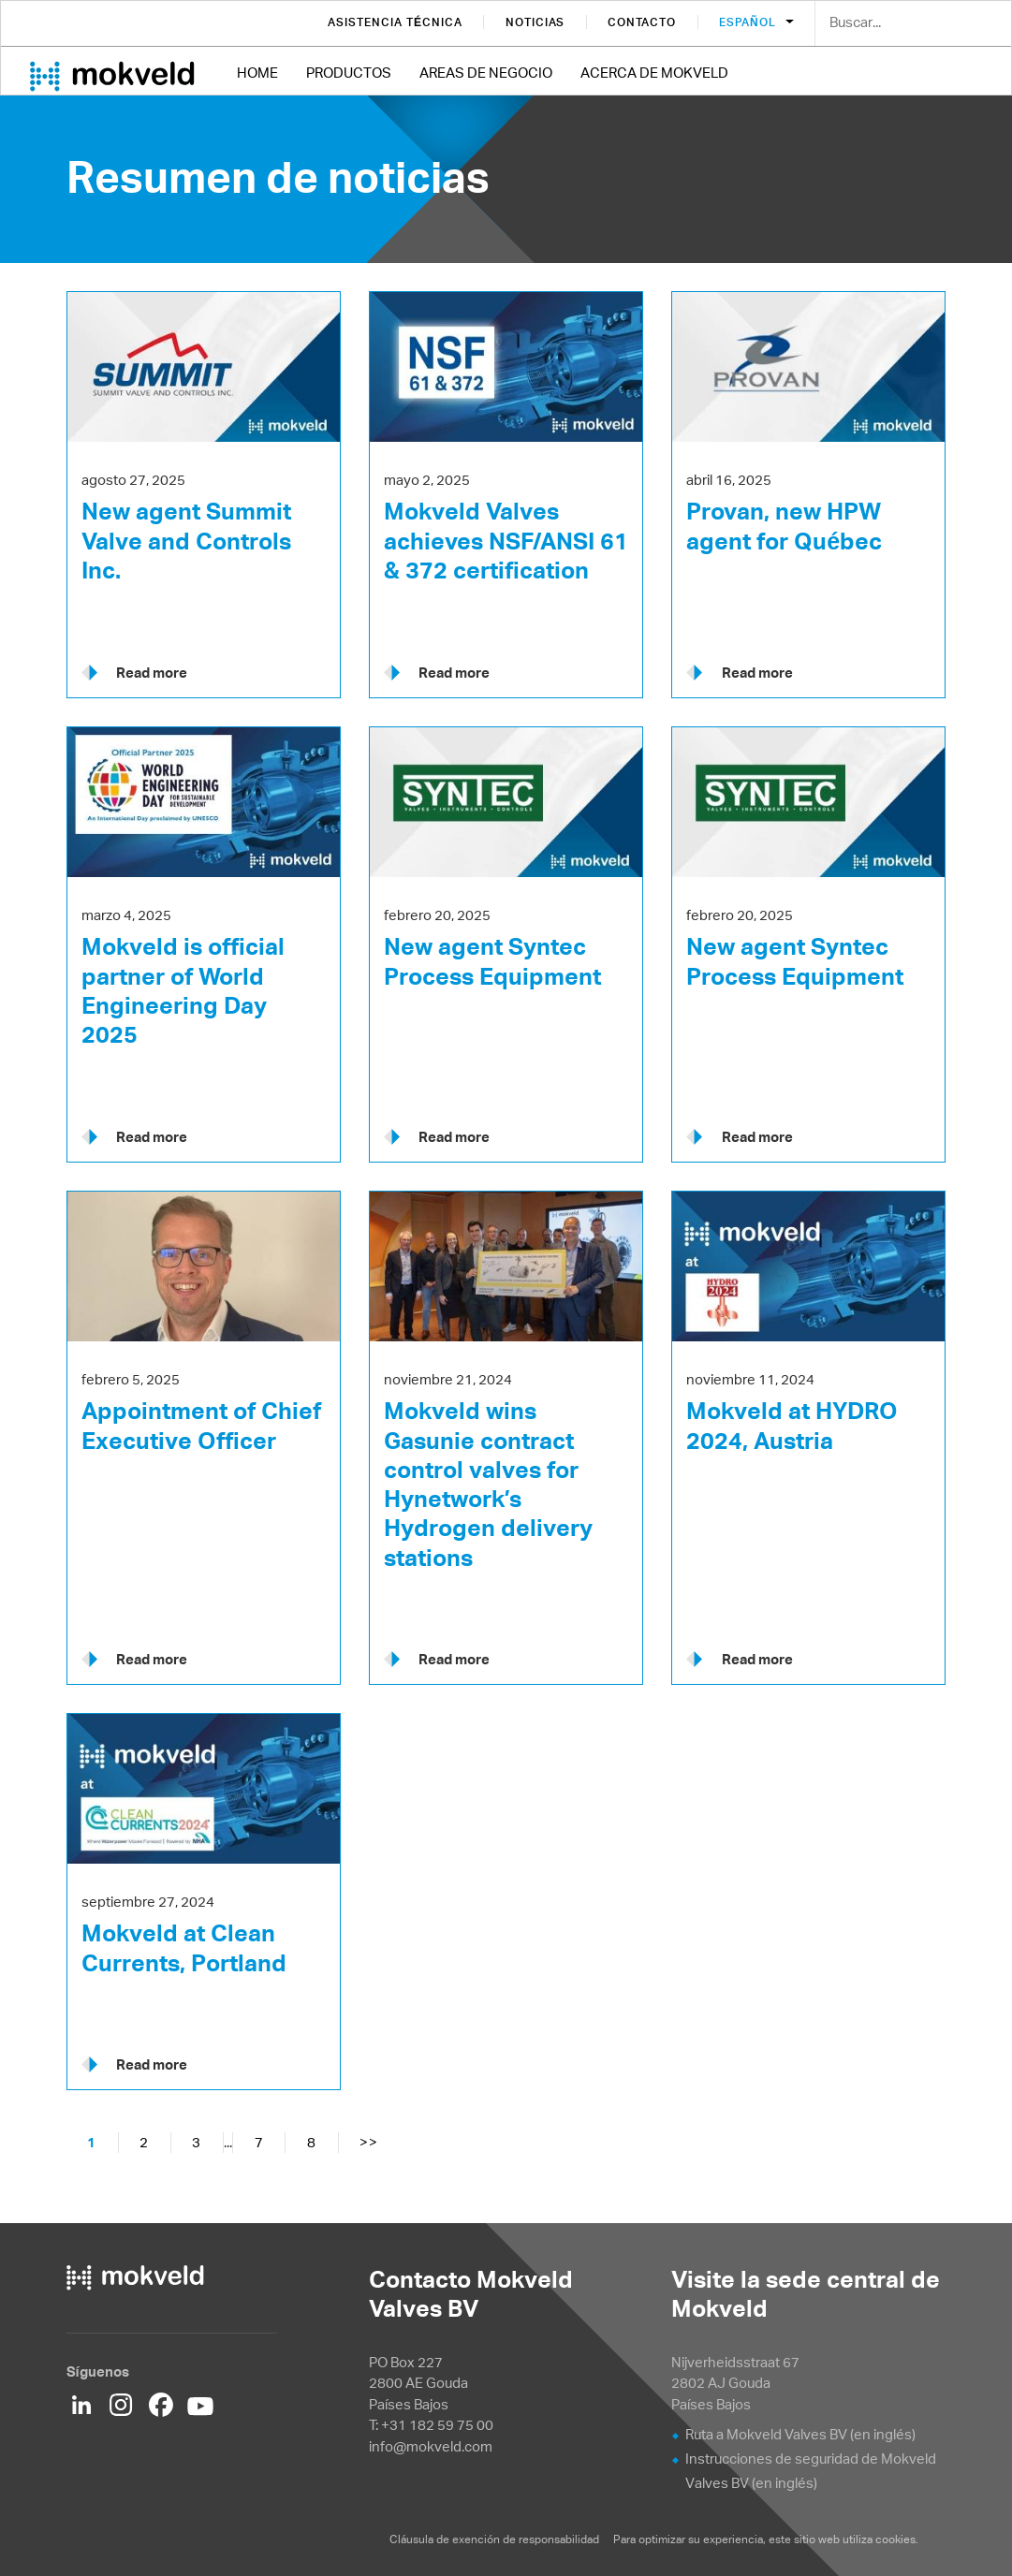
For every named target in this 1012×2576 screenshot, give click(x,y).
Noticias (535, 22)
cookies (895, 2539)
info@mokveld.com (430, 2446)
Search (983, 24)
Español (749, 22)
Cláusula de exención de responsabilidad (495, 2539)
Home (257, 72)
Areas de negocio (485, 72)
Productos (348, 72)
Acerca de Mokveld (654, 72)
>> (368, 2142)
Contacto (642, 22)
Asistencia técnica (395, 22)
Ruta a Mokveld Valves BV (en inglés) (800, 2434)
